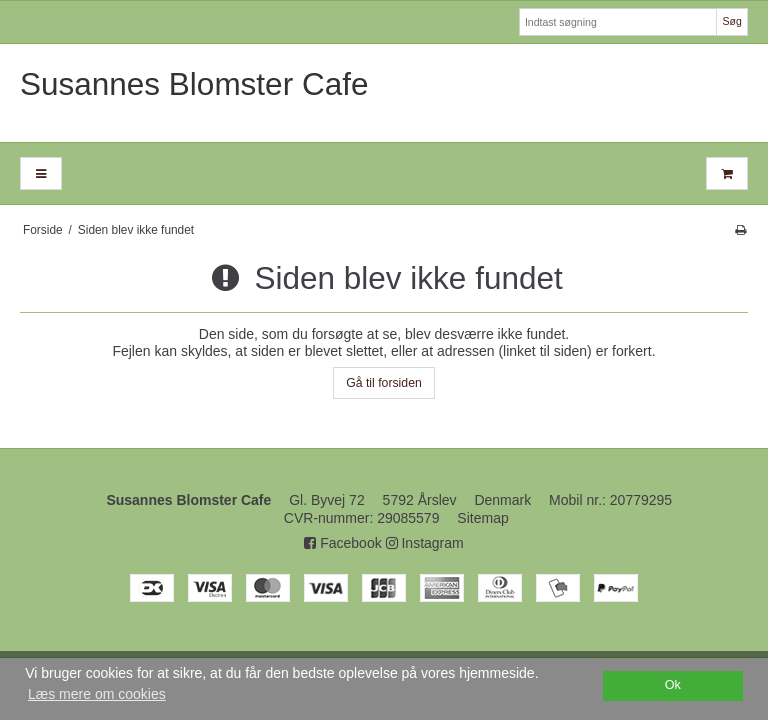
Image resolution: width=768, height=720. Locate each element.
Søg (731, 21)
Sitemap (482, 518)
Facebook (342, 543)
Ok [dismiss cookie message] (673, 685)
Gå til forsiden (384, 383)
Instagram (425, 543)
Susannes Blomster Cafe (194, 84)
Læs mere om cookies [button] (97, 694)
